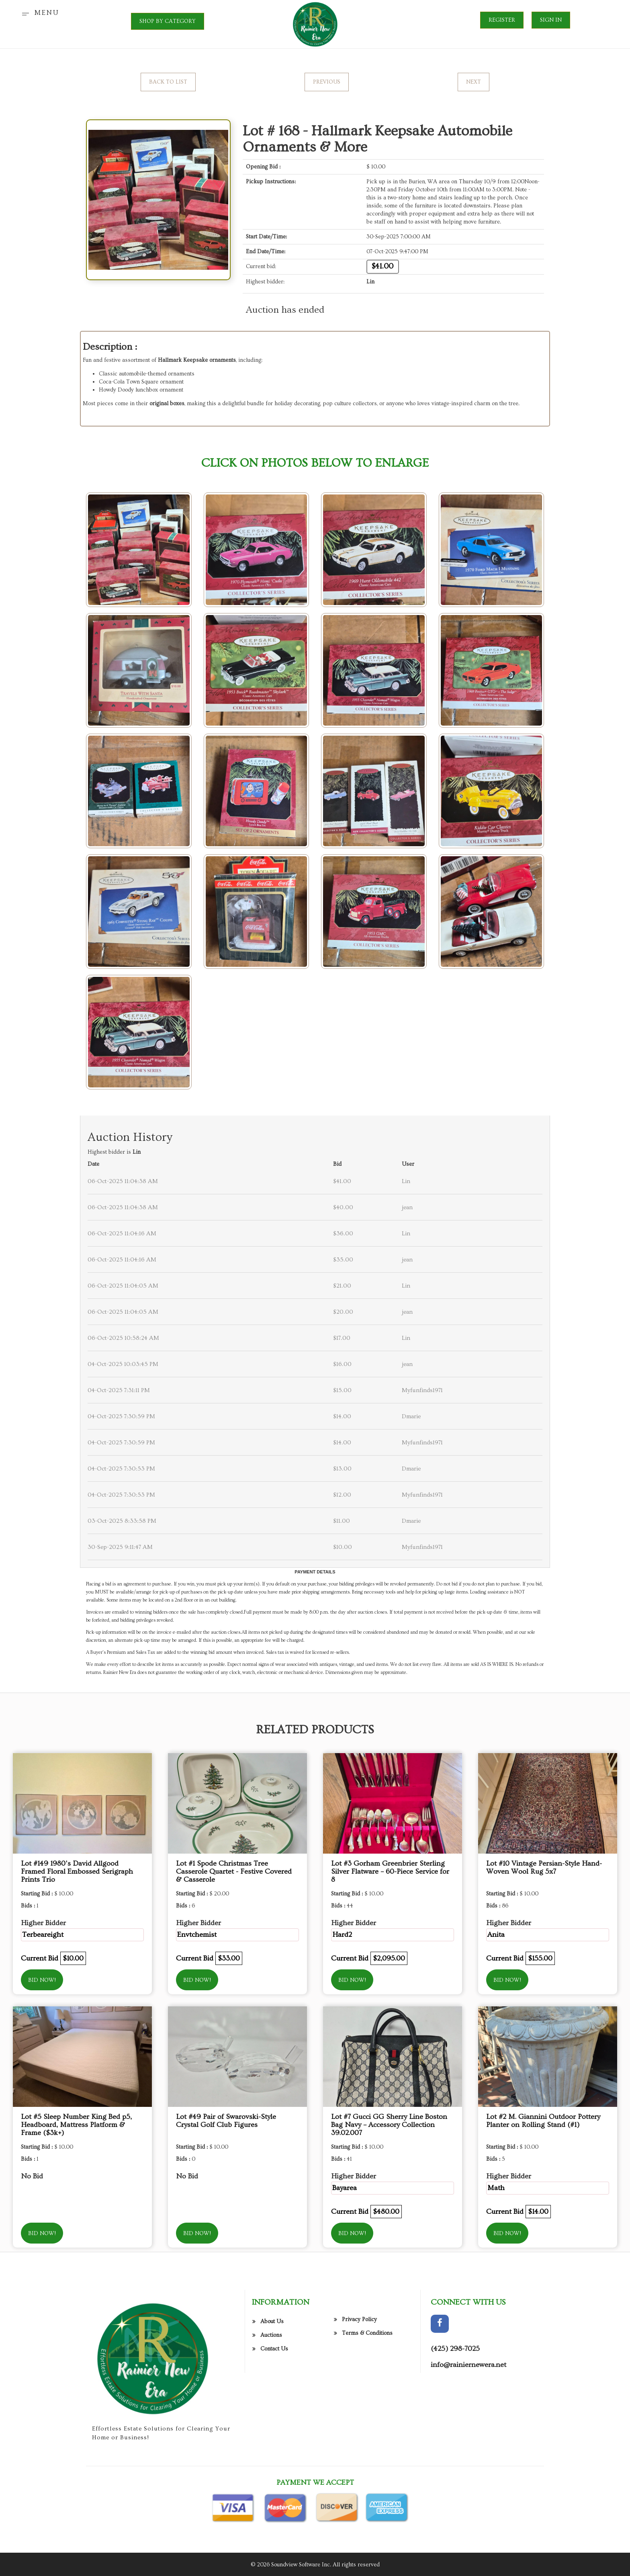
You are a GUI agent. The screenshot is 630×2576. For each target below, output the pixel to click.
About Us (272, 2383)
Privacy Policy (359, 2381)
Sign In (551, 20)
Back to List (168, 82)
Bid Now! (42, 1980)
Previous (326, 82)
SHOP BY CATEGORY (167, 21)
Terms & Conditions (367, 2394)
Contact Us (274, 2411)
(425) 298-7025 (455, 2410)
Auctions (271, 2397)
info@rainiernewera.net (468, 2426)
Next (473, 82)
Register (502, 20)
